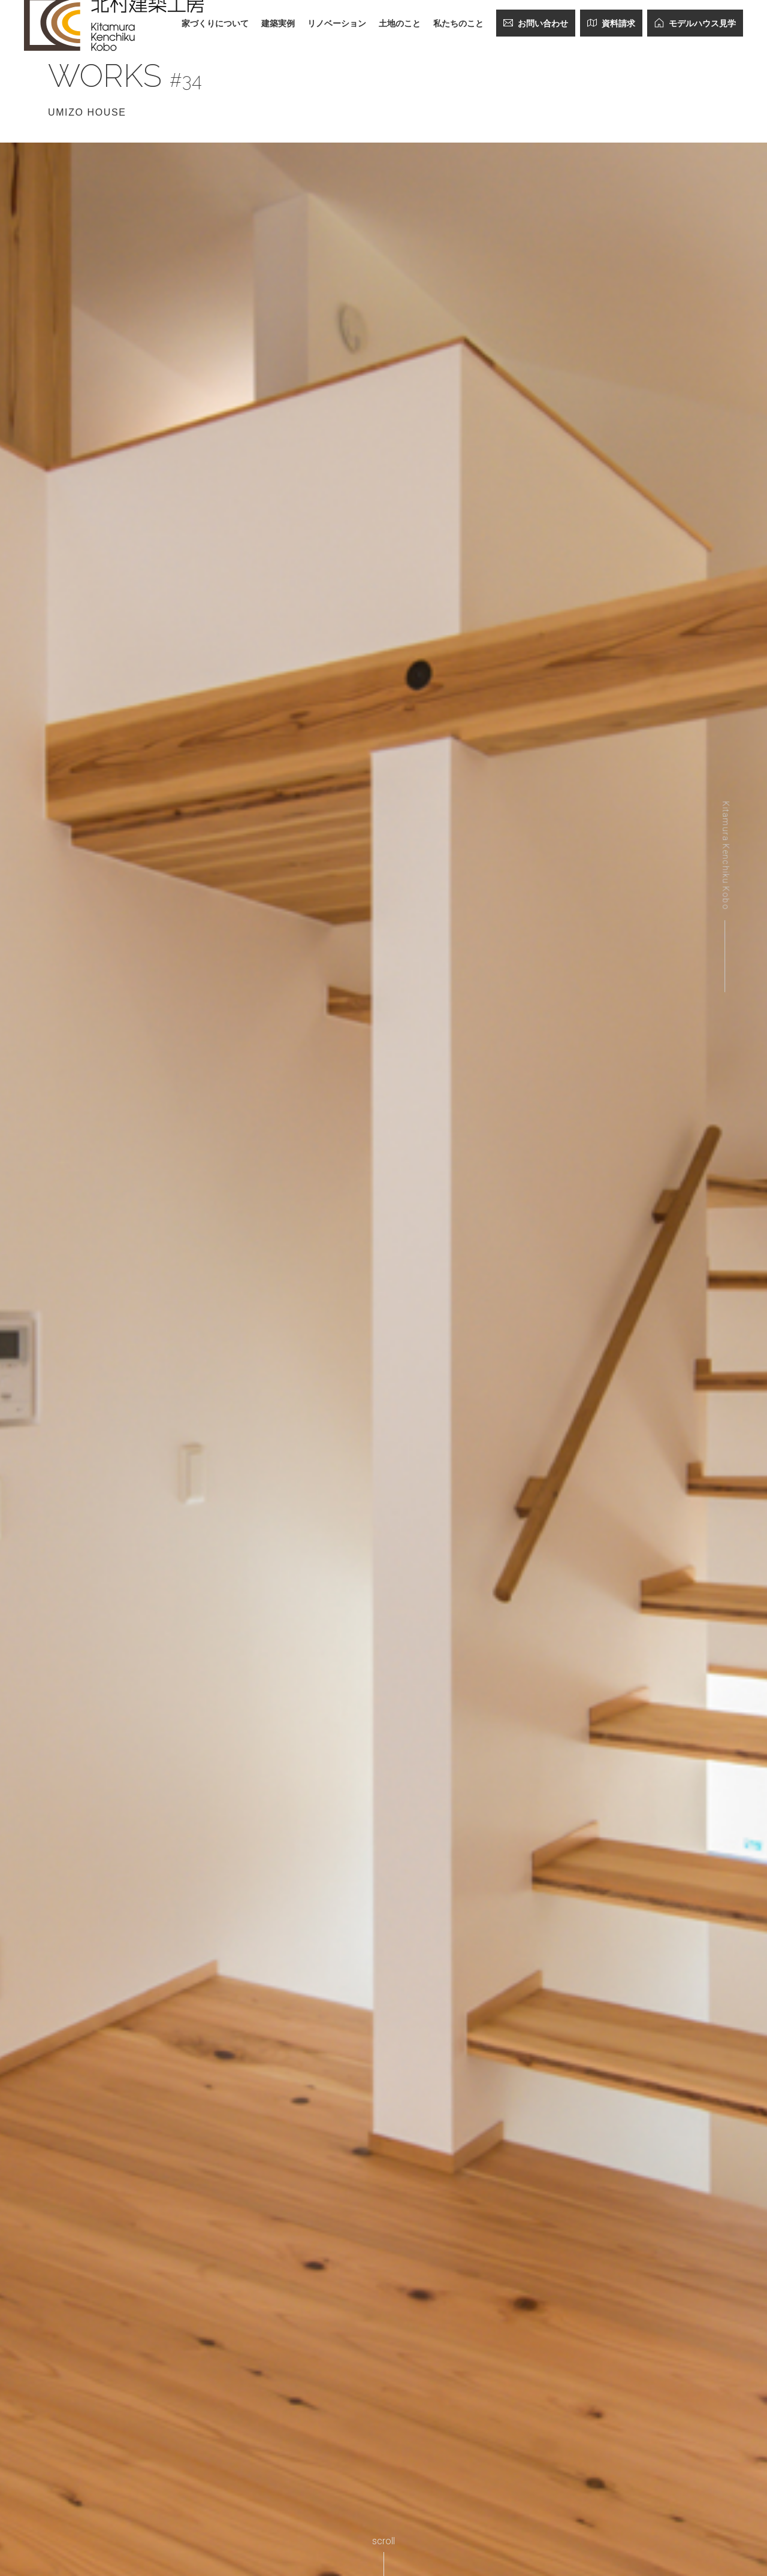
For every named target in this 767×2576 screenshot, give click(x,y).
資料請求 (611, 23)
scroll (383, 2541)
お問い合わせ (535, 23)
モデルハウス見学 (695, 23)
